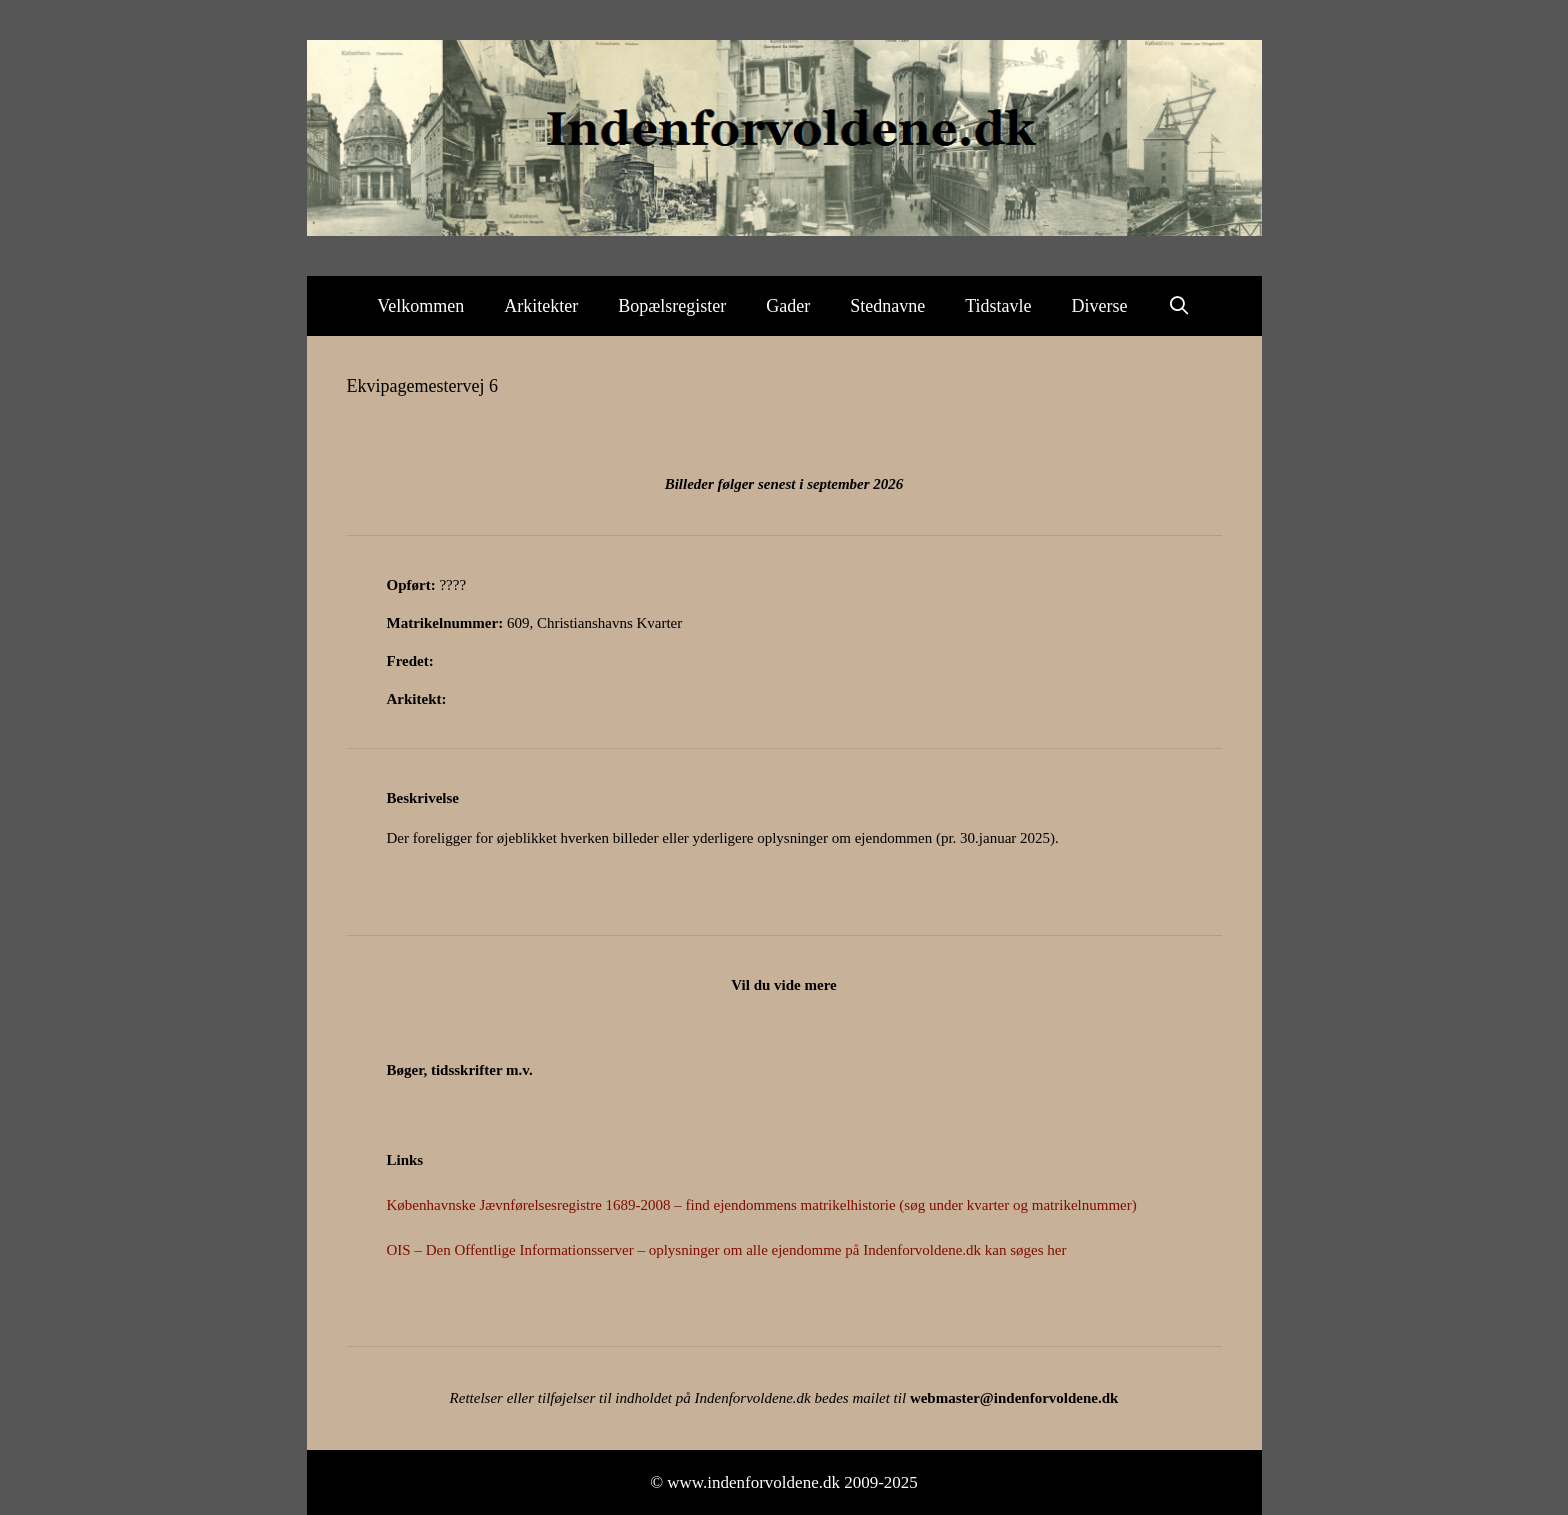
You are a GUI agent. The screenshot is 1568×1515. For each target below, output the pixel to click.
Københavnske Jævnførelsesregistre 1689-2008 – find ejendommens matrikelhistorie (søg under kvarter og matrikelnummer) (762, 1205)
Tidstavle (998, 306)
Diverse (1100, 306)
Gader (788, 306)
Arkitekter (541, 306)
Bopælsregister (672, 306)
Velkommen (420, 306)
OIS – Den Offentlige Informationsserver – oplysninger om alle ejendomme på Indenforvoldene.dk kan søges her (727, 1250)
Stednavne (887, 306)
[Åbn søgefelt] (1179, 306)
